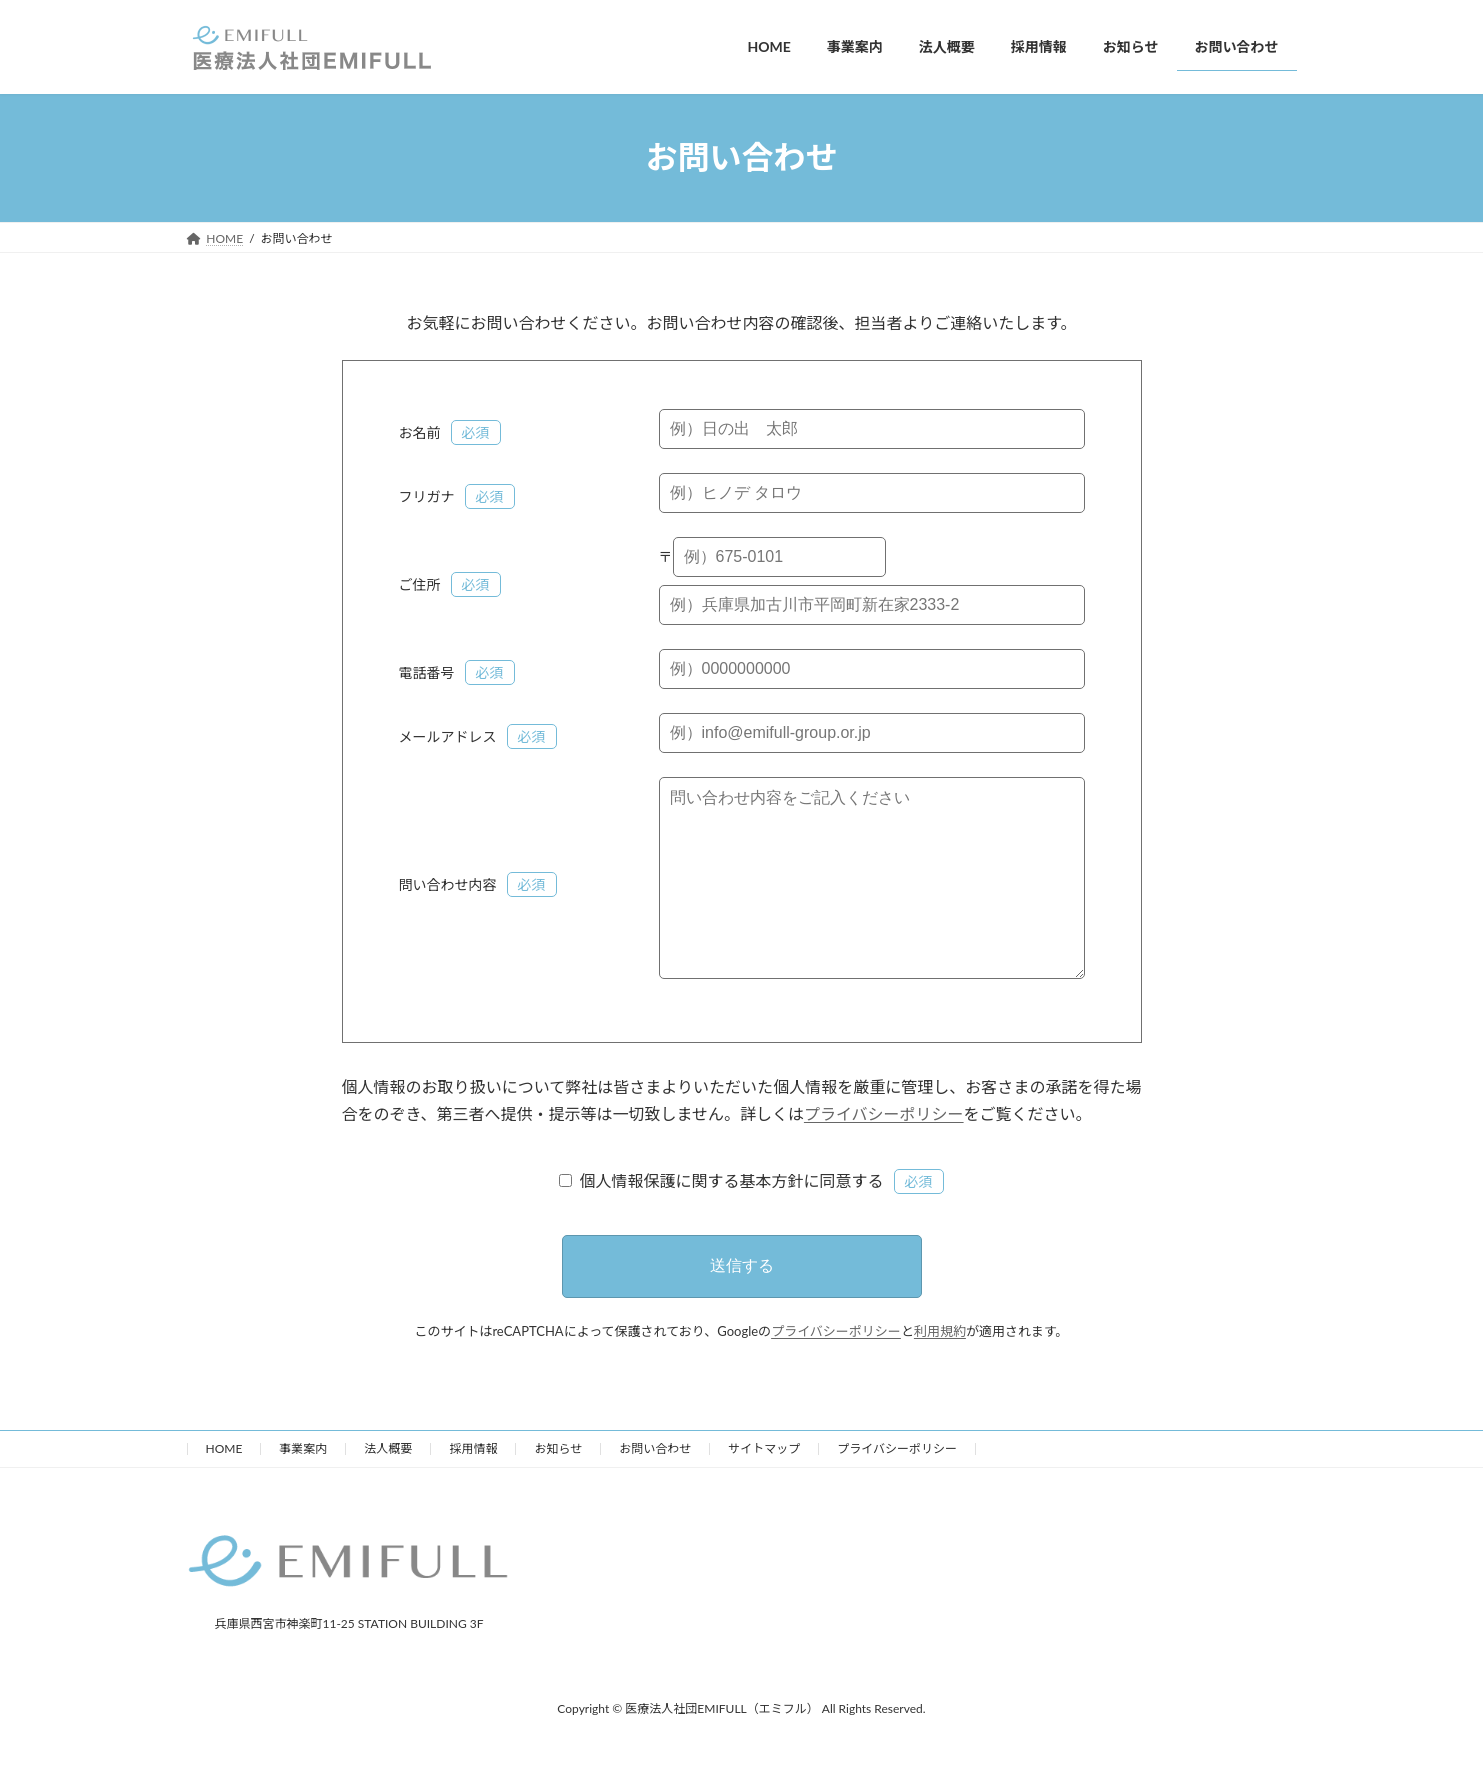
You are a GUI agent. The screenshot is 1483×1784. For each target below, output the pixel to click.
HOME (224, 1488)
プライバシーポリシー (884, 1153)
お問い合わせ (655, 1488)
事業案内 (303, 1488)
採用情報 (473, 1488)
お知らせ (558, 1488)
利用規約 (940, 1371)
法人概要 (388, 1488)
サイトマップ (764, 1488)
